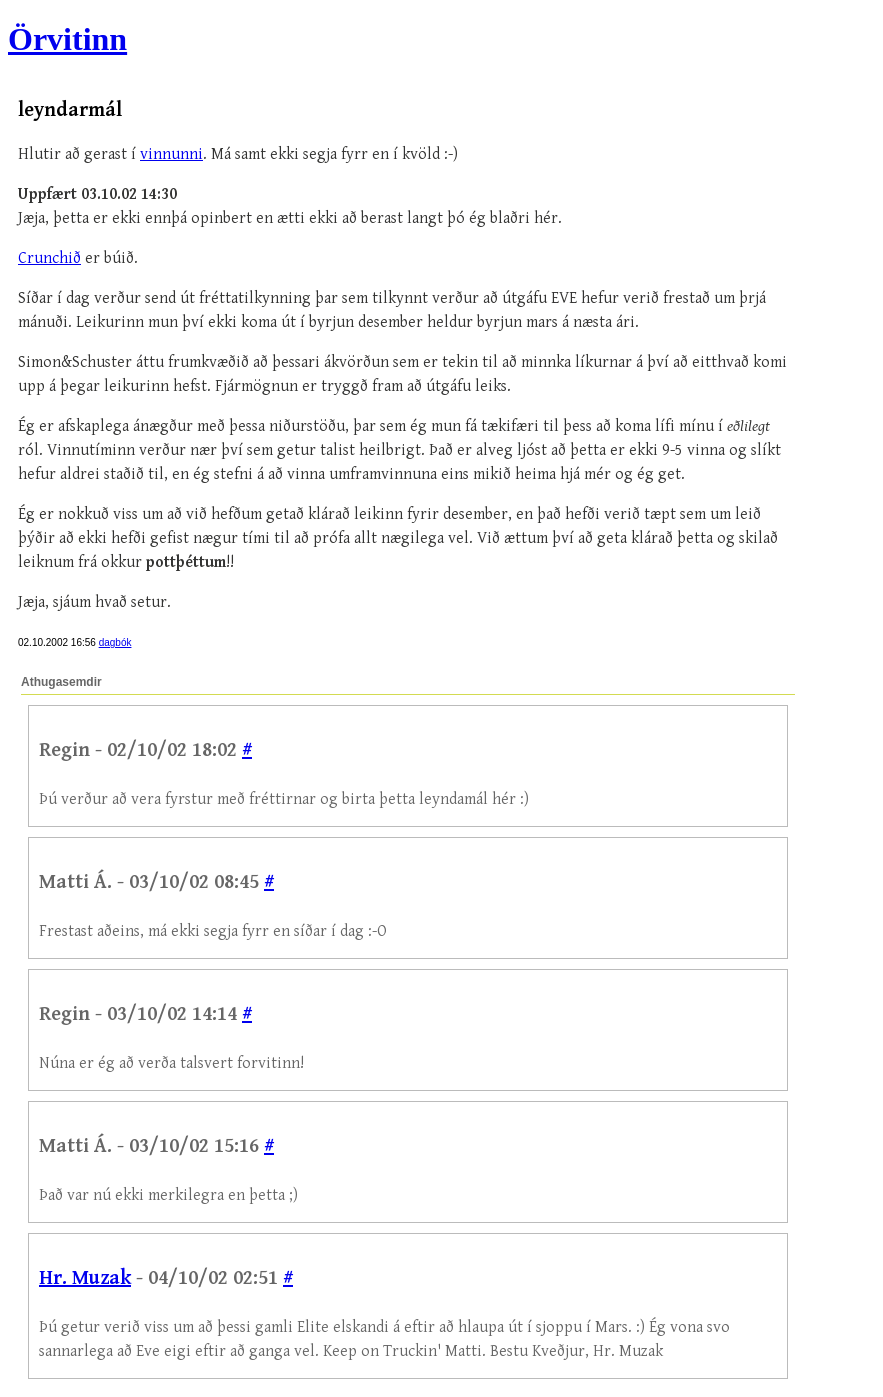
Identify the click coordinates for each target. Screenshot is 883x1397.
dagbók (115, 642)
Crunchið (49, 258)
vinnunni (171, 154)
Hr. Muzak (85, 1278)
